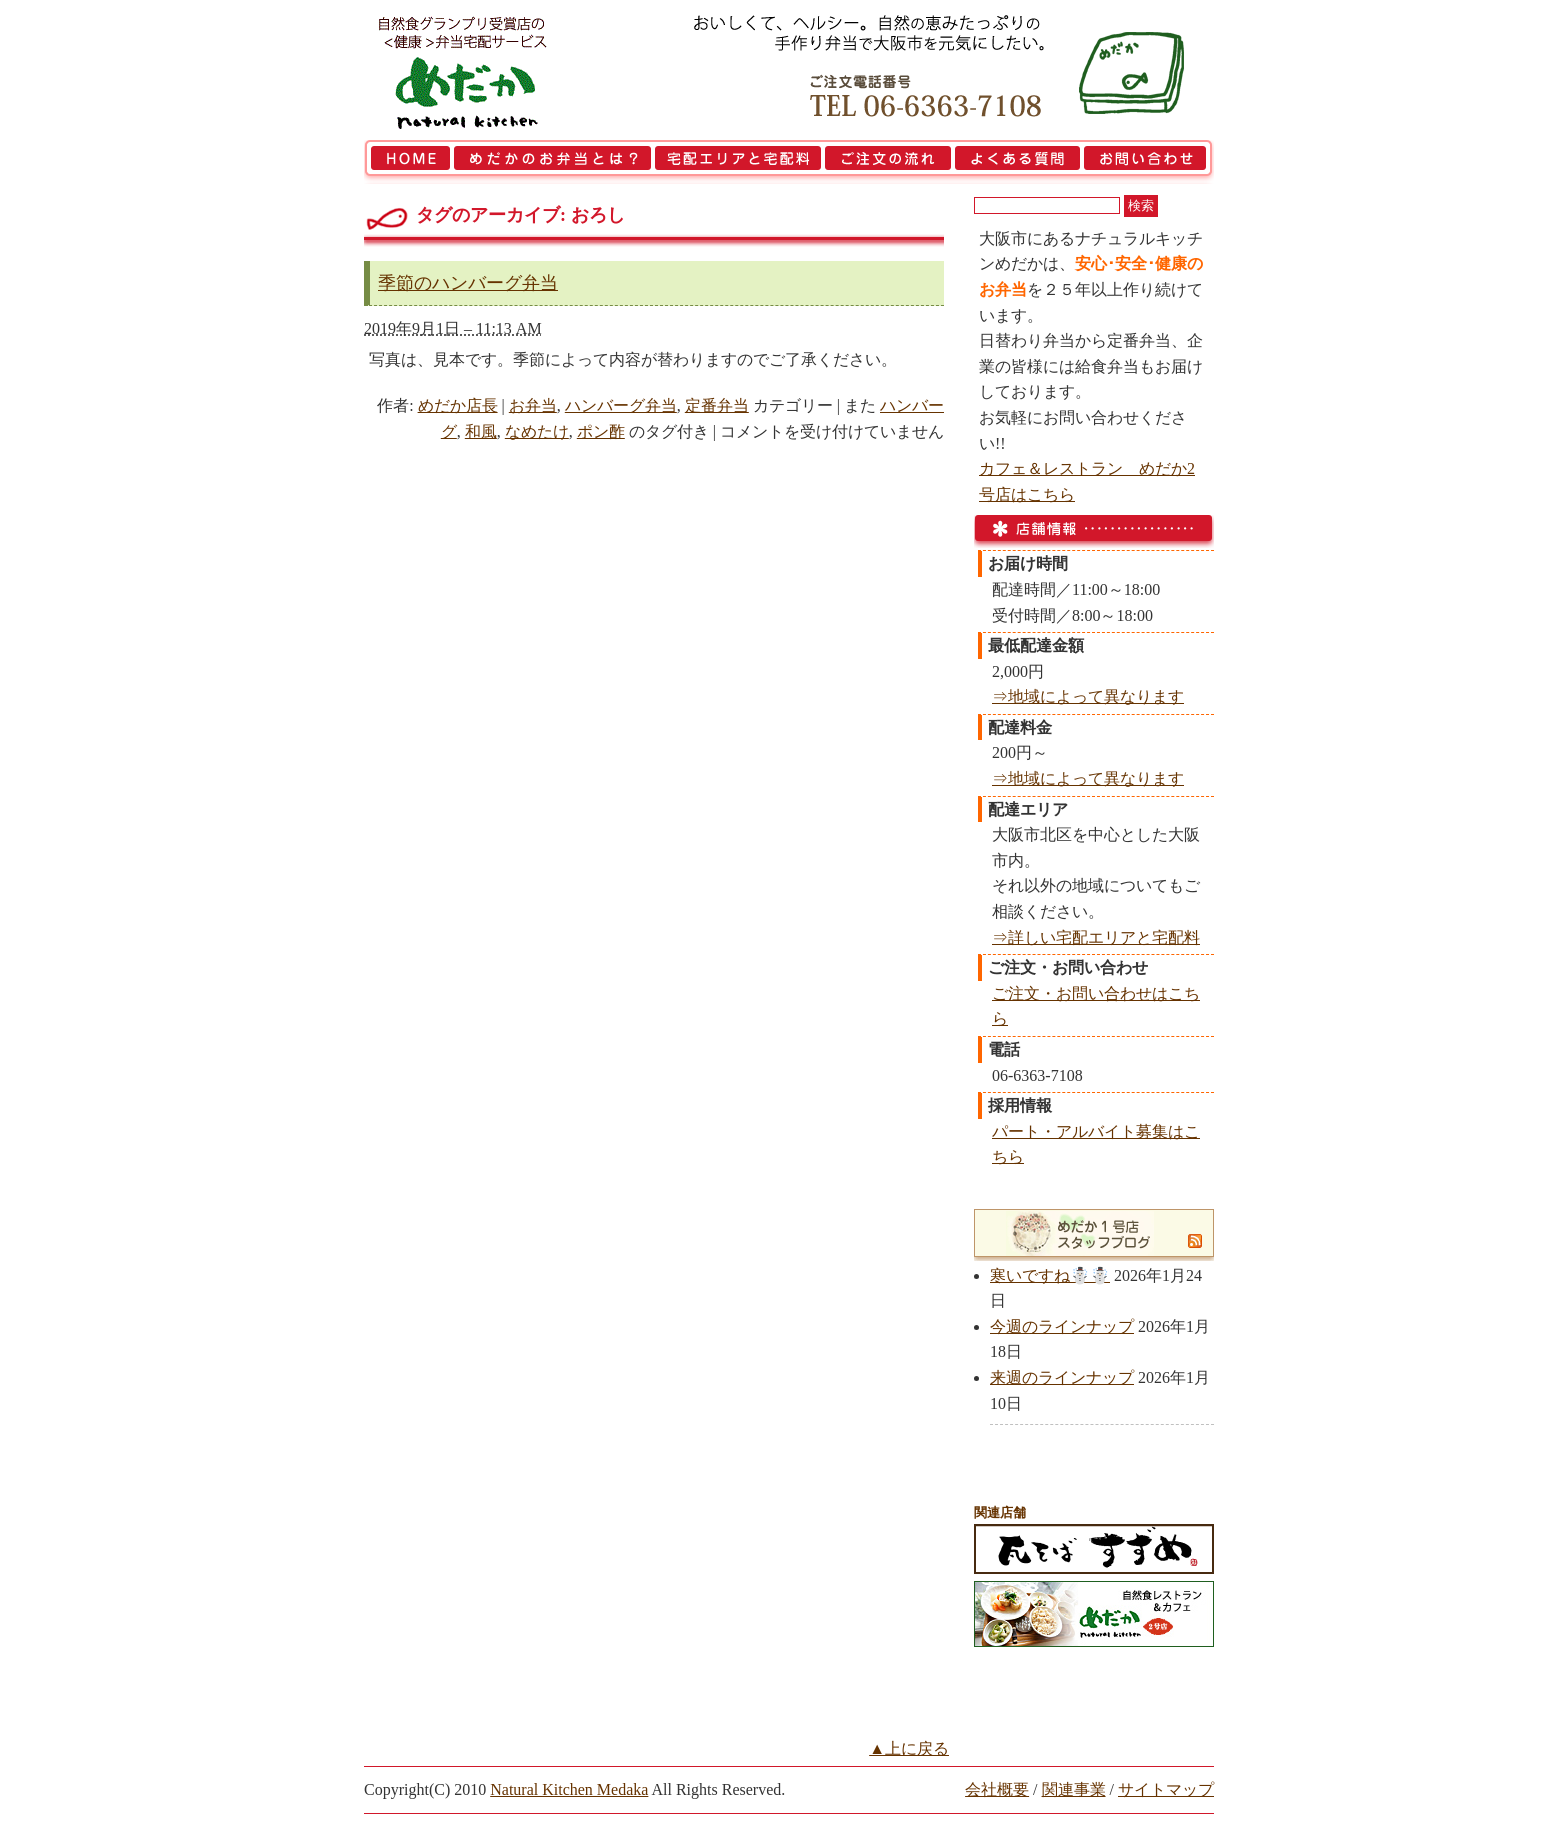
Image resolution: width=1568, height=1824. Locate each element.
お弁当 (533, 405)
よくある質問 (1017, 162)
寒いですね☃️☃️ (1050, 1275)
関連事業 (1074, 1789)
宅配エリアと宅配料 (738, 162)
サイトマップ (1166, 1789)
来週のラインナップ (1062, 1377)
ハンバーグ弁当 (621, 405)
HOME (408, 162)
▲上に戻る (909, 1748)
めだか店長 (458, 405)
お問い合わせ (1148, 162)
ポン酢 (601, 431)
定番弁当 (717, 405)
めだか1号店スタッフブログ (1082, 1233)
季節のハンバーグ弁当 (468, 283)
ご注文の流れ (888, 162)
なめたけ (537, 431)
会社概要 (997, 1789)
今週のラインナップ (1062, 1326)
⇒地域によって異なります (1088, 696)
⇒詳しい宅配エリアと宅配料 (1096, 937)
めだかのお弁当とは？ (552, 162)
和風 (481, 431)
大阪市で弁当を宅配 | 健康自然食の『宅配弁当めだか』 (489, 70)
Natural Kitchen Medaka (569, 1789)
